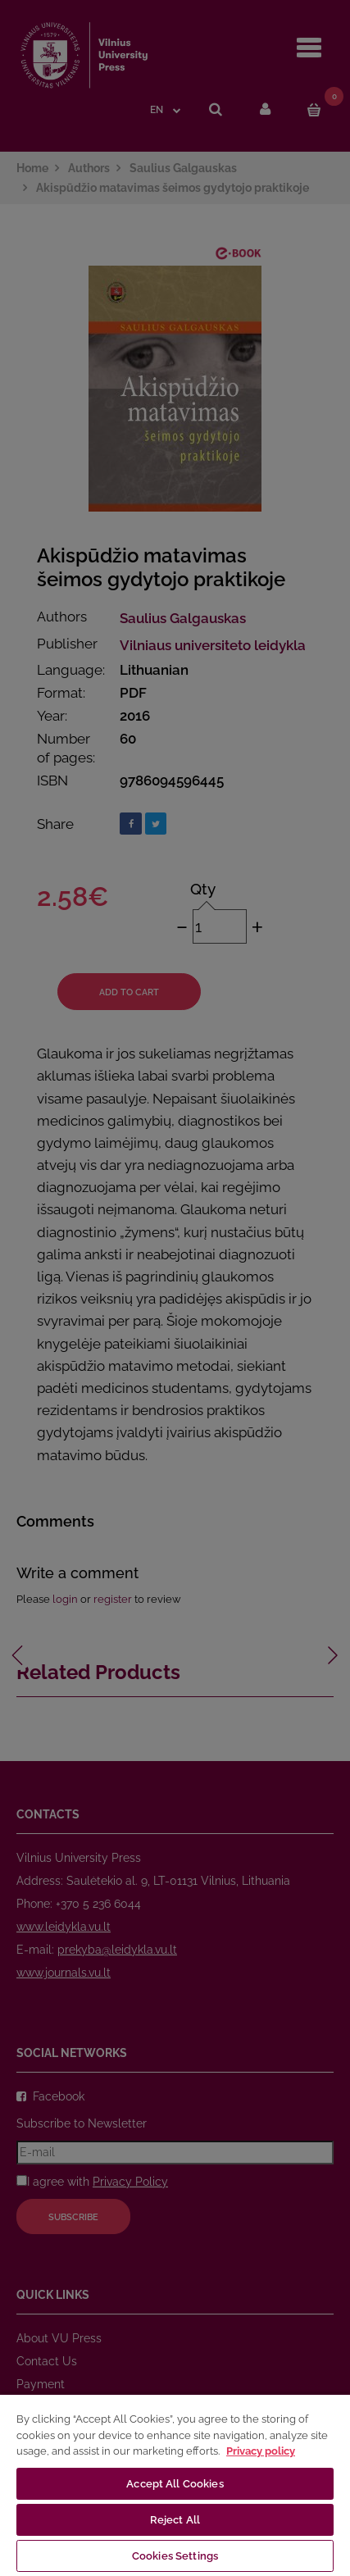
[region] (175, 2484)
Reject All (175, 2520)
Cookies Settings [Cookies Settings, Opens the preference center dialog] (175, 2556)
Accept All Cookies (174, 2484)
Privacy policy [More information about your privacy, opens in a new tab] (260, 2451)
